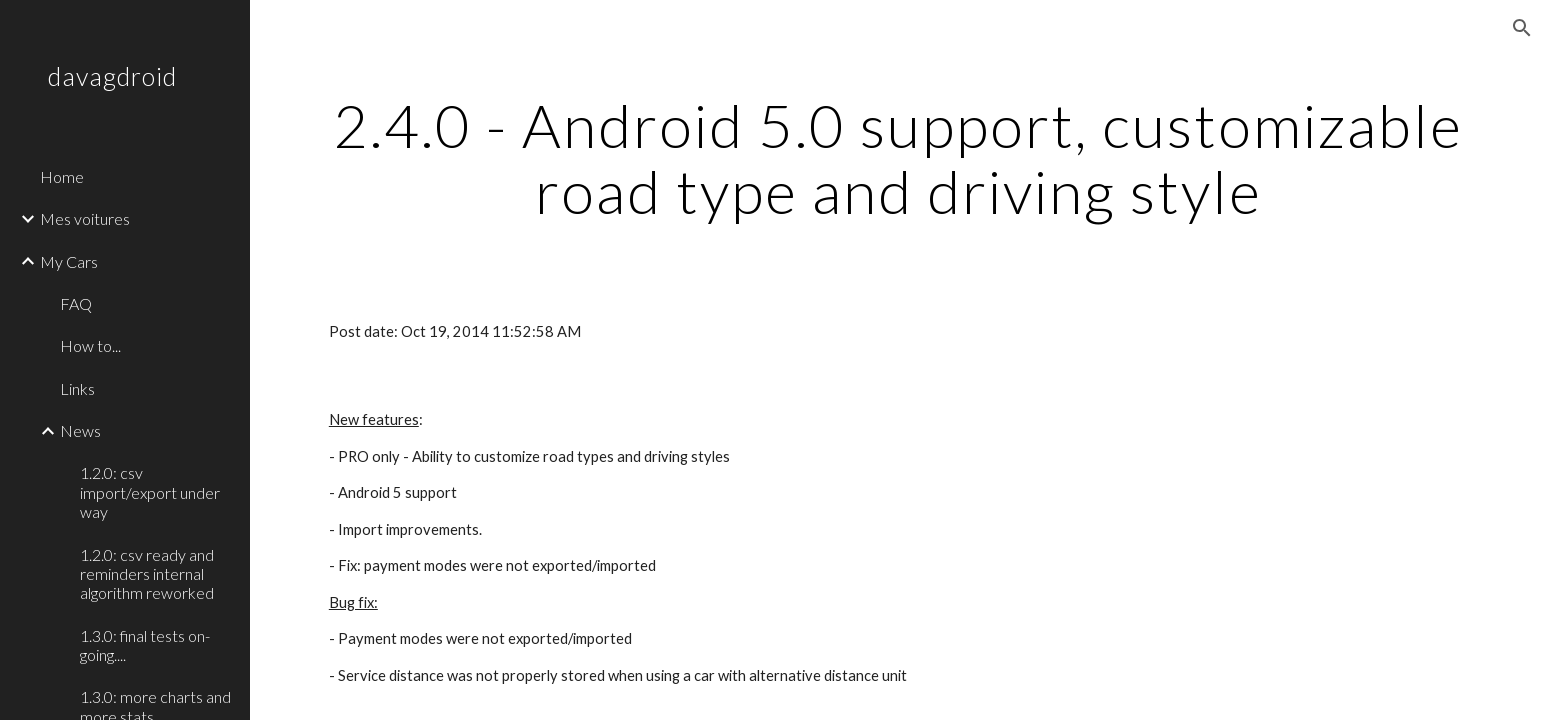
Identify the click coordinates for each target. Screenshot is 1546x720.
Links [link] (77, 388)
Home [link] (62, 176)
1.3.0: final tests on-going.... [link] (145, 645)
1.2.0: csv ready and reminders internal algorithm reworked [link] (147, 574)
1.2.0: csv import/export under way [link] (150, 492)
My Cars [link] (69, 261)
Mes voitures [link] (85, 218)
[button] (1522, 28)
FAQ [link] (76, 303)
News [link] (80, 430)
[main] (898, 158)
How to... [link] (90, 345)
